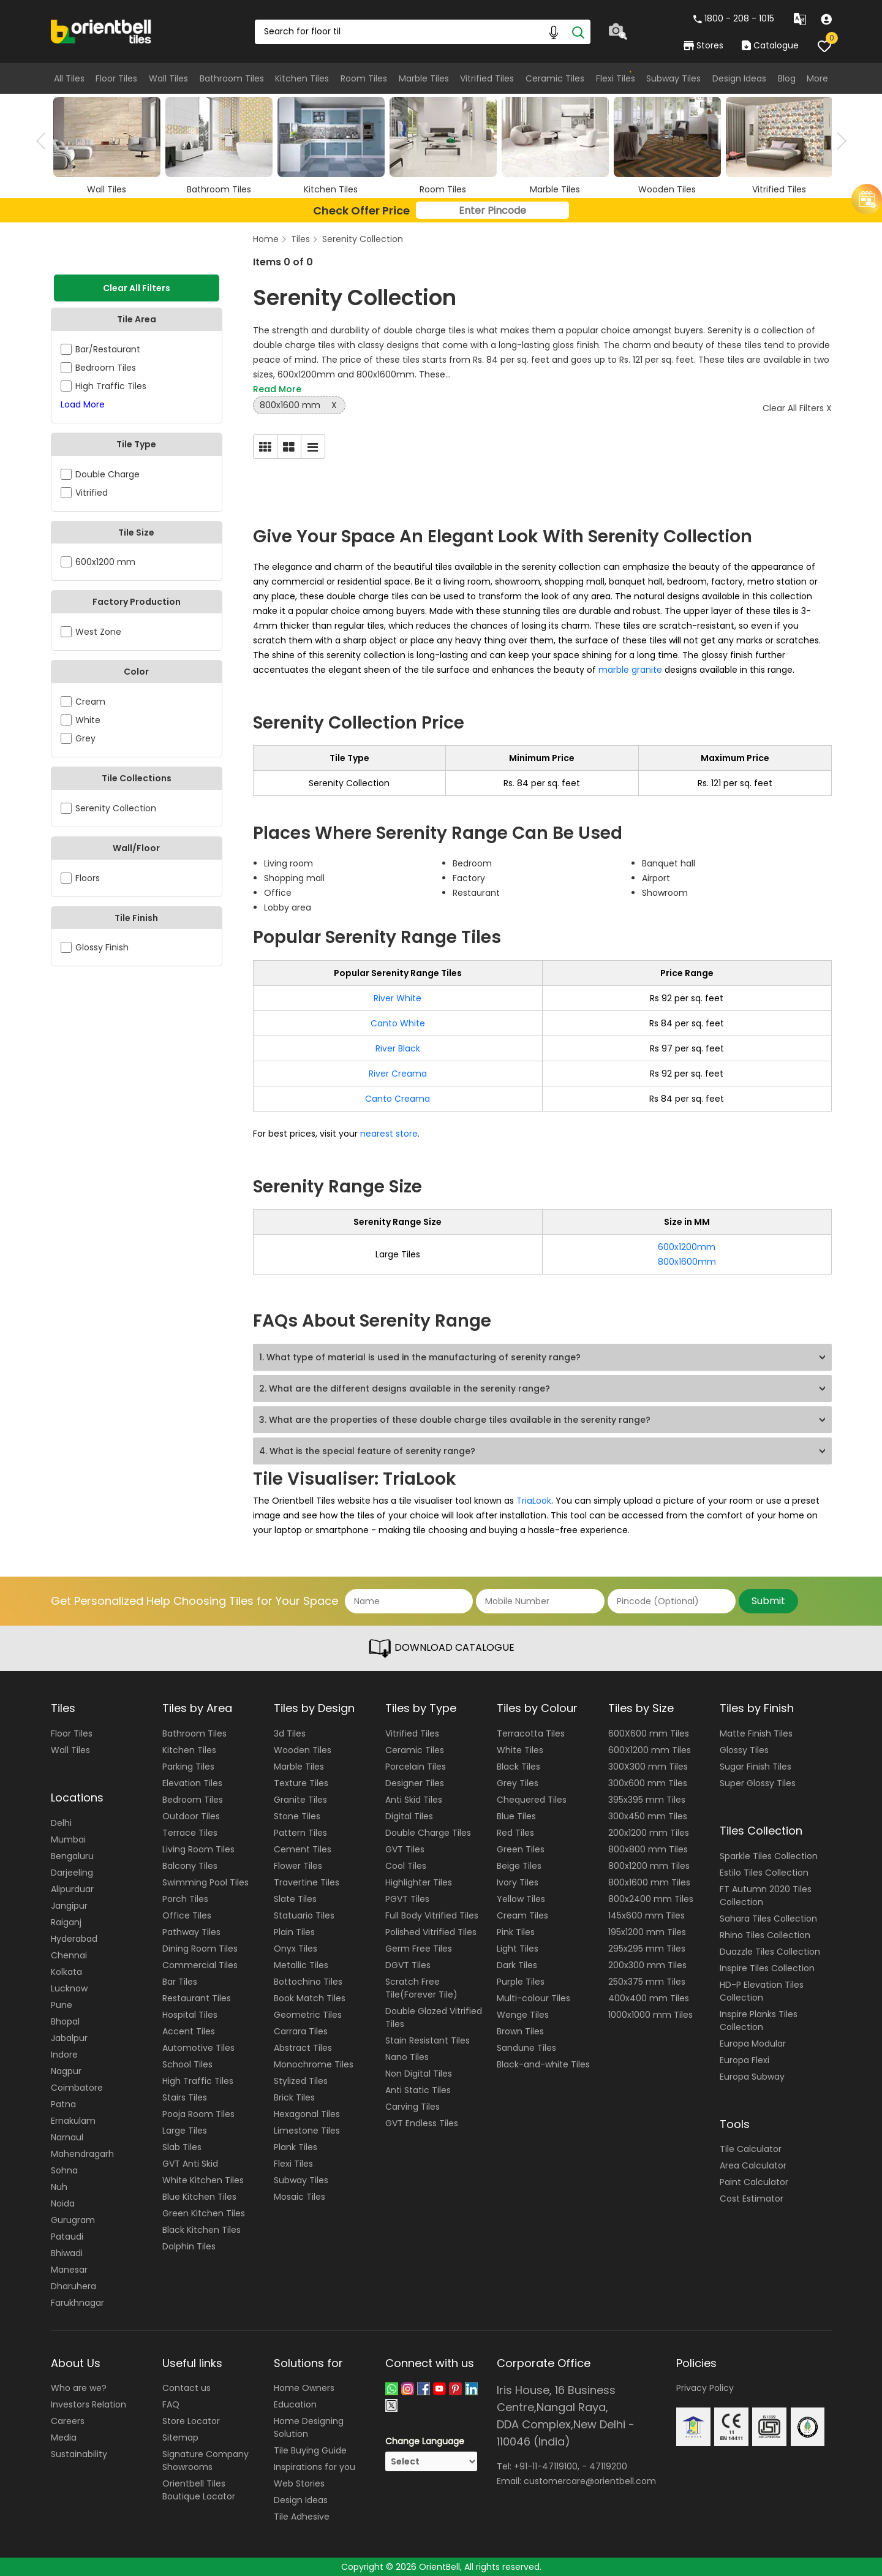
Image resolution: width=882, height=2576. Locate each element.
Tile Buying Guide (310, 2450)
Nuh (59, 2187)
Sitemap (180, 2437)
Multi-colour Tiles (533, 1998)
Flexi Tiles (615, 78)
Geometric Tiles (308, 2015)
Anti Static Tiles (418, 2090)
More (817, 78)
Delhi (61, 1823)
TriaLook (533, 1500)
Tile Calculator (751, 2149)
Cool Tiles (405, 1866)
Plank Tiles (295, 2147)
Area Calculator (753, 2165)
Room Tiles (364, 78)
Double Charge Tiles (428, 1833)
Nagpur (66, 2071)
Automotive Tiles (198, 2048)
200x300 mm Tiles (647, 1965)
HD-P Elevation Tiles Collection (762, 1991)
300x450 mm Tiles (647, 1816)
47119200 (608, 2466)
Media (64, 2437)
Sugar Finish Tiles (755, 1766)
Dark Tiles (517, 1965)
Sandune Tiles (526, 2048)
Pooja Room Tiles (198, 2114)
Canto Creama (397, 1099)
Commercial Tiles (200, 1965)
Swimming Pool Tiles (205, 1882)
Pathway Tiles (191, 1932)
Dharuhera (73, 2286)
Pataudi (67, 2236)
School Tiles (187, 2064)
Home (266, 239)
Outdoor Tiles (191, 1816)
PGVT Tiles (407, 1899)
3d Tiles (290, 1733)
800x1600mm (687, 1262)
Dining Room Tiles (200, 1948)
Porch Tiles (185, 1899)
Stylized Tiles (301, 2081)
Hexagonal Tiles (307, 2114)
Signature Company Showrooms (205, 2460)
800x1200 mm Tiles (649, 1866)
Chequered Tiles (532, 1800)
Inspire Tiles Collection (767, 1968)
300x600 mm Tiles (647, 1783)
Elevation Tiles (192, 1783)
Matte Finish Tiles (756, 1733)
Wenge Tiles (523, 2015)
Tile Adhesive (302, 2516)
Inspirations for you (314, 2467)
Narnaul (67, 2137)
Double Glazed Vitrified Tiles (433, 2017)
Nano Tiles (407, 2057)
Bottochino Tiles (308, 1982)
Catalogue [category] (770, 45)
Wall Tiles (168, 78)
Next (838, 141)
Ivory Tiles (517, 1882)
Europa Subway (752, 2076)
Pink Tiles (516, 1932)
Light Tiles (517, 1948)
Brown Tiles (520, 2031)
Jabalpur (69, 2038)
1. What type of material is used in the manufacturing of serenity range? (420, 1357)
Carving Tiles (412, 2107)
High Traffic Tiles (197, 2081)
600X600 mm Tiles (648, 1733)
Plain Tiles (294, 1932)
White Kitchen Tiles (203, 2180)
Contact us (186, 2388)
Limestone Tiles (307, 2130)
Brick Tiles (294, 2097)
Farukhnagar (77, 2303)
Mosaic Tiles (299, 2197)
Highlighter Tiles (418, 1882)
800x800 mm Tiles (648, 1849)
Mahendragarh (82, 2154)
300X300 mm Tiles (648, 1766)
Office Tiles (186, 1915)
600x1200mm (686, 1247)
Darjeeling (72, 1872)
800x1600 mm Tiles (649, 1882)
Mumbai (68, 1839)
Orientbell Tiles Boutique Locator (198, 2489)
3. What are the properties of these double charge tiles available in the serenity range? (454, 1420)
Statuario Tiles (304, 1915)
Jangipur (69, 1906)
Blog (787, 78)
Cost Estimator (751, 2198)
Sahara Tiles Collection (768, 1918)
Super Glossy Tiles (758, 1783)
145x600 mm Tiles (646, 1915)
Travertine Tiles (306, 1882)
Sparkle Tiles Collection (769, 1856)
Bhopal (65, 2021)
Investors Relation (88, 2404)
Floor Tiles (116, 78)
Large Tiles (184, 2130)
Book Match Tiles (309, 1998)
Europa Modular (753, 2043)
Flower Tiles (298, 1866)
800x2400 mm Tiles (650, 1899)
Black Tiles (518, 1766)
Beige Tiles (519, 1866)
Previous (45, 141)
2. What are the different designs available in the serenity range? (404, 1388)
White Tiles (520, 1750)
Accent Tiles (188, 2031)
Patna (63, 2104)
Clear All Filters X (797, 408)
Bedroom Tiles (192, 1800)
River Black (397, 1048)
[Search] (578, 32)
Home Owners (304, 2388)
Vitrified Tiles (487, 78)
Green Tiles (521, 1849)
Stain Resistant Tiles (427, 2040)
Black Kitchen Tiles (201, 2230)
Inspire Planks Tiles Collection (758, 2020)
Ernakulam (73, 2121)
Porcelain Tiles (415, 1766)
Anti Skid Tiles (413, 1800)
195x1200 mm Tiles (647, 1932)
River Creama (398, 1073)
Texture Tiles (301, 1783)
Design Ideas (739, 78)
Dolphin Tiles (189, 2246)
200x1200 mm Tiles (648, 1833)
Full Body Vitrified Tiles (431, 1915)
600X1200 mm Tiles (649, 1750)
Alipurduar (72, 1889)
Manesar (69, 2269)
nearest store (389, 1133)
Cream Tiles (522, 1915)
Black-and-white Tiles (543, 2064)
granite (648, 670)
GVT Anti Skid (190, 2163)
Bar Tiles (179, 1982)
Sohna (64, 2170)
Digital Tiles (409, 1816)
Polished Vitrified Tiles (431, 1932)
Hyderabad (74, 1939)
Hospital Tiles (189, 2015)
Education (295, 2404)
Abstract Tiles (303, 2048)
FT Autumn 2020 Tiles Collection (766, 1895)
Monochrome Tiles (313, 2064)
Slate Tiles (295, 1899)
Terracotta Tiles (531, 1733)
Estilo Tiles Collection (764, 1872)
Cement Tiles (302, 1849)
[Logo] (101, 31)
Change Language (424, 2441)
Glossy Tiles (744, 1750)
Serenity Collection (362, 239)
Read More (277, 389)
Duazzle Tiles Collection (770, 1951)
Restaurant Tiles (196, 1998)
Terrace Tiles (189, 1833)
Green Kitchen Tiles (203, 2213)
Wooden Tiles (302, 1750)
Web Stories (299, 2483)
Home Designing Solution (309, 2427)
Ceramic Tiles (555, 78)
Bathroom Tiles (232, 78)
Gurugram (73, 2220)
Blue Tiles (516, 1816)
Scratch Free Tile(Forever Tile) (421, 1988)
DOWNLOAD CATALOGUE (441, 1648)
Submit (768, 1601)
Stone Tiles (297, 1816)
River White (397, 998)
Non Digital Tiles (418, 2073)
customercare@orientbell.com (590, 2481)
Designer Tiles (414, 1783)
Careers (68, 2421)
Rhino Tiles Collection (765, 1935)
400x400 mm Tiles (648, 1998)
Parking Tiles (188, 1766)
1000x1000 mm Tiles (650, 2015)
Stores (703, 45)
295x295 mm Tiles (646, 1948)
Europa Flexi (744, 2060)
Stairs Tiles (184, 2097)
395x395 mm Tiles (646, 1800)
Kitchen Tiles (302, 78)
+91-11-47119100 (546, 2466)
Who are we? (79, 2388)
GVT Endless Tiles (421, 2123)
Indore (64, 2054)
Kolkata (66, 1972)
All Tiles (69, 78)
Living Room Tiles (198, 1849)
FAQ (170, 2404)
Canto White (398, 1023)
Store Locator (191, 2421)
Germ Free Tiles (418, 1948)
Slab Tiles (182, 2147)
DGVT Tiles (408, 1965)
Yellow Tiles (521, 1899)
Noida (63, 2203)
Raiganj (66, 1922)
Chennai (69, 1955)
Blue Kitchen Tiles (199, 2197)
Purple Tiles (521, 1982)
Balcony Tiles (189, 1866)
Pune (61, 2005)
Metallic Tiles (301, 1965)
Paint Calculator (754, 2182)
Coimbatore (77, 2088)
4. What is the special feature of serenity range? (367, 1451)
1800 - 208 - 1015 (733, 18)
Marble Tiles (424, 78)
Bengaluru (72, 1856)
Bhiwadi (67, 2253)
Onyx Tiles (295, 1948)
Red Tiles (515, 1833)
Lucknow (69, 1988)
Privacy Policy (705, 2388)
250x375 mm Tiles (646, 1982)
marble (614, 670)
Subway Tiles (673, 78)
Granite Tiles (300, 1800)
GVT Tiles (404, 1849)
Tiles (300, 239)
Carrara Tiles (301, 2031)
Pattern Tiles (300, 1833)
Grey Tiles (517, 1783)
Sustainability (79, 2454)
